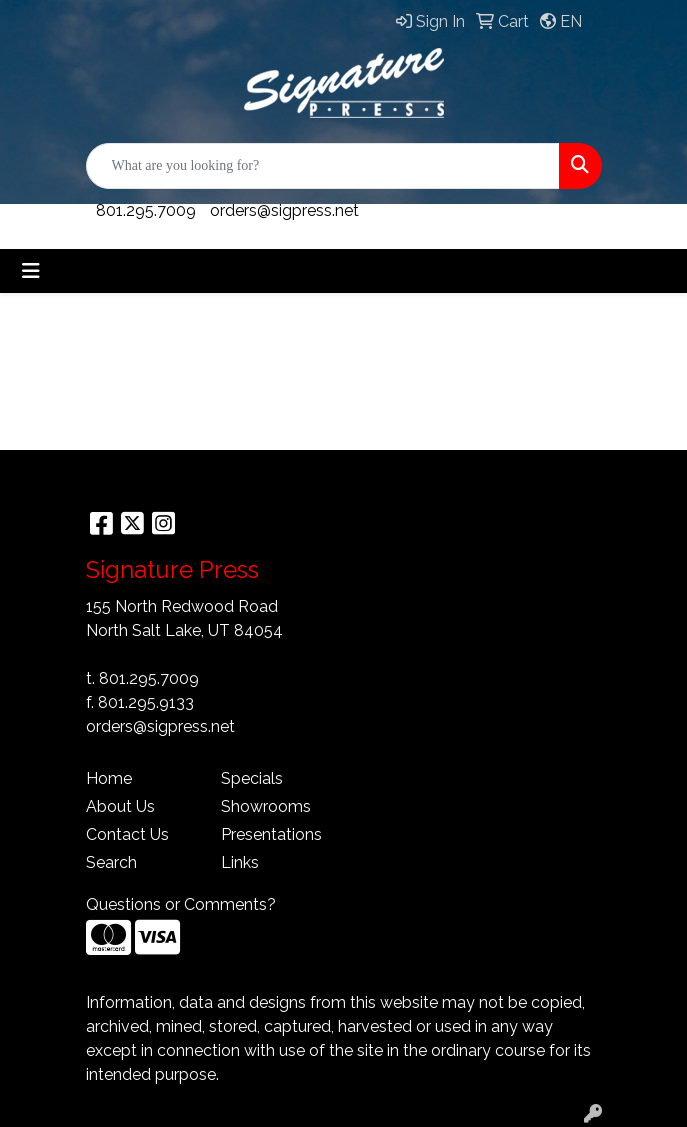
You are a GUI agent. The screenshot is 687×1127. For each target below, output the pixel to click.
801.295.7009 (146, 210)
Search (111, 862)
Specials (252, 778)
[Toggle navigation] (31, 271)
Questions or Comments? (181, 904)
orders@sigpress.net (284, 210)
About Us (120, 806)
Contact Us (127, 834)
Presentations (271, 834)
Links (240, 862)
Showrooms (266, 806)
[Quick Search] (323, 166)
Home (109, 778)
